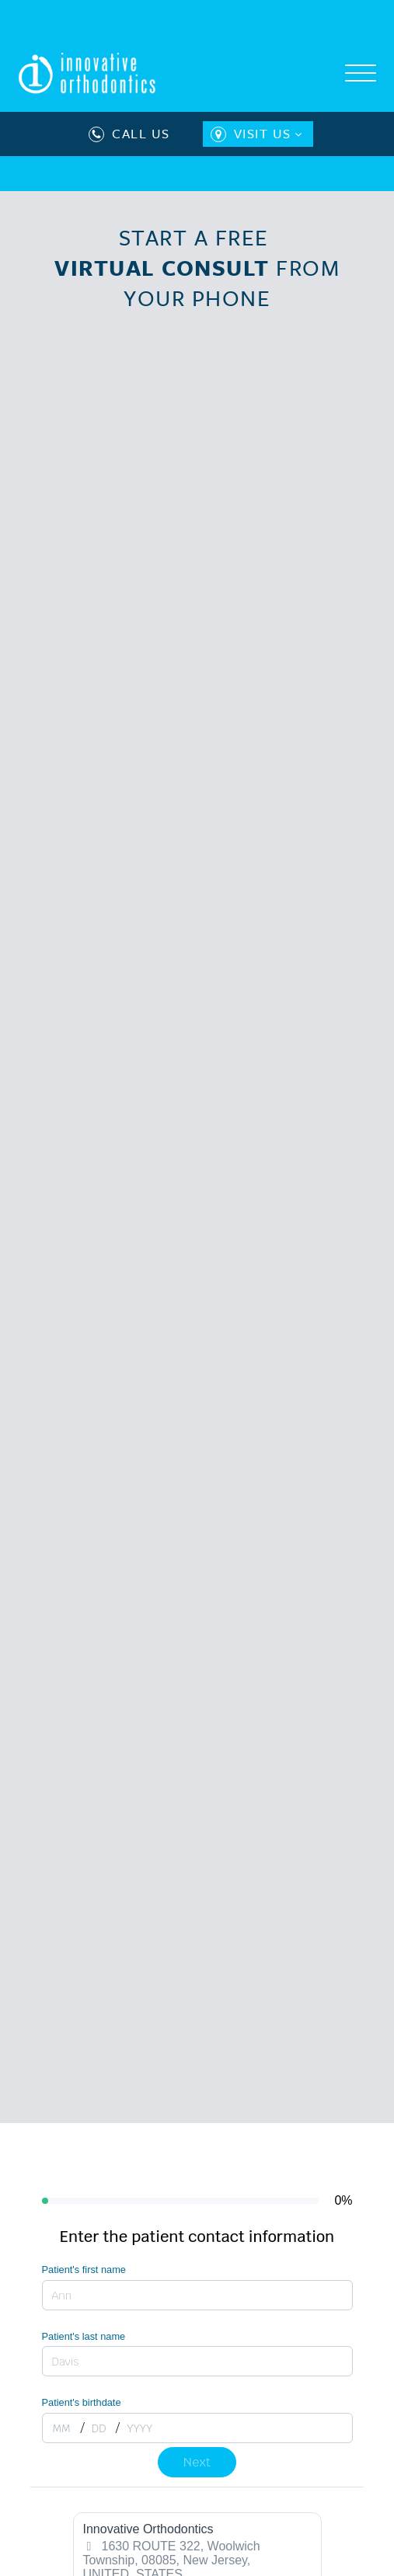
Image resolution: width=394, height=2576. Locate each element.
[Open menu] (360, 73)
